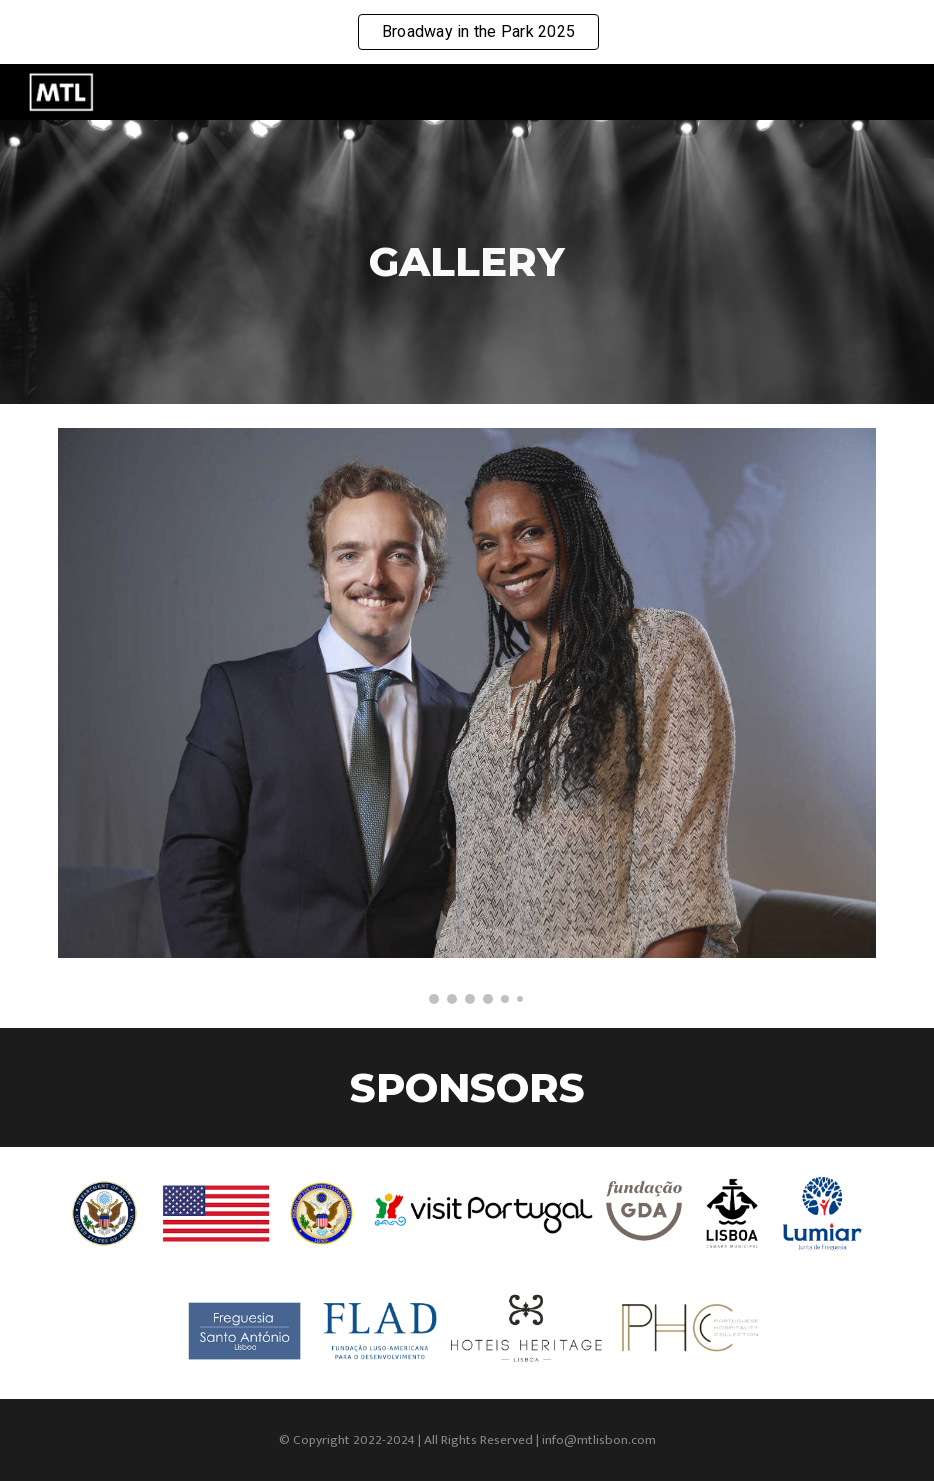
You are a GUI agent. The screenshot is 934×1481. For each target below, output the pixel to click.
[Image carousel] (466, 716)
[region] (467, 32)
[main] (467, 261)
